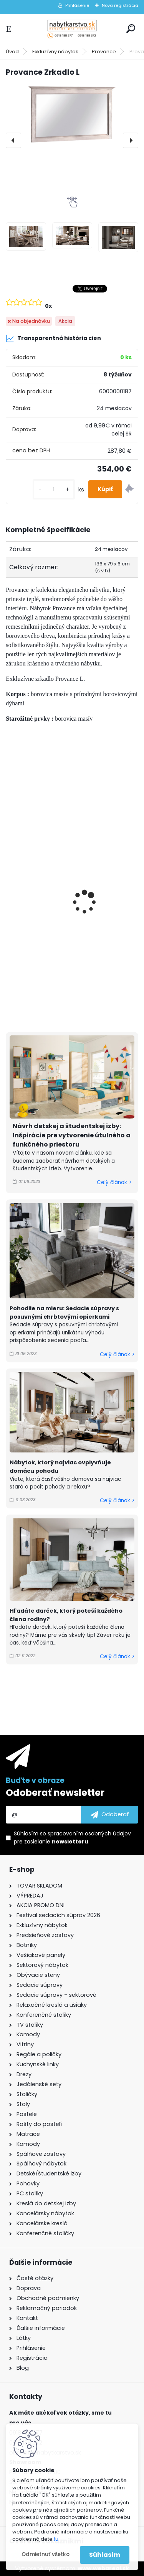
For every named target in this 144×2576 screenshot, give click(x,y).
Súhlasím (104, 2554)
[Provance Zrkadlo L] (72, 115)
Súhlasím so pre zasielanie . (72, 1837)
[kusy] (53, 489)
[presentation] (13, 140)
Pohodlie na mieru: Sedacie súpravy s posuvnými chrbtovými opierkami (64, 1312)
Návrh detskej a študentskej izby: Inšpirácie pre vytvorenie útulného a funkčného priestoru (72, 1135)
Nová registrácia (120, 5)
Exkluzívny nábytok (55, 51)
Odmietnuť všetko (46, 2554)
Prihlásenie (77, 5)
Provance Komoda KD (44, 886)
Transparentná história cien (53, 338)
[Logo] (72, 29)
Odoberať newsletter (55, 1792)
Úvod (12, 51)
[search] (130, 28)
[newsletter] (109, 1814)
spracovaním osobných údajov (89, 1833)
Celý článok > (114, 1182)
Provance (104, 51)
